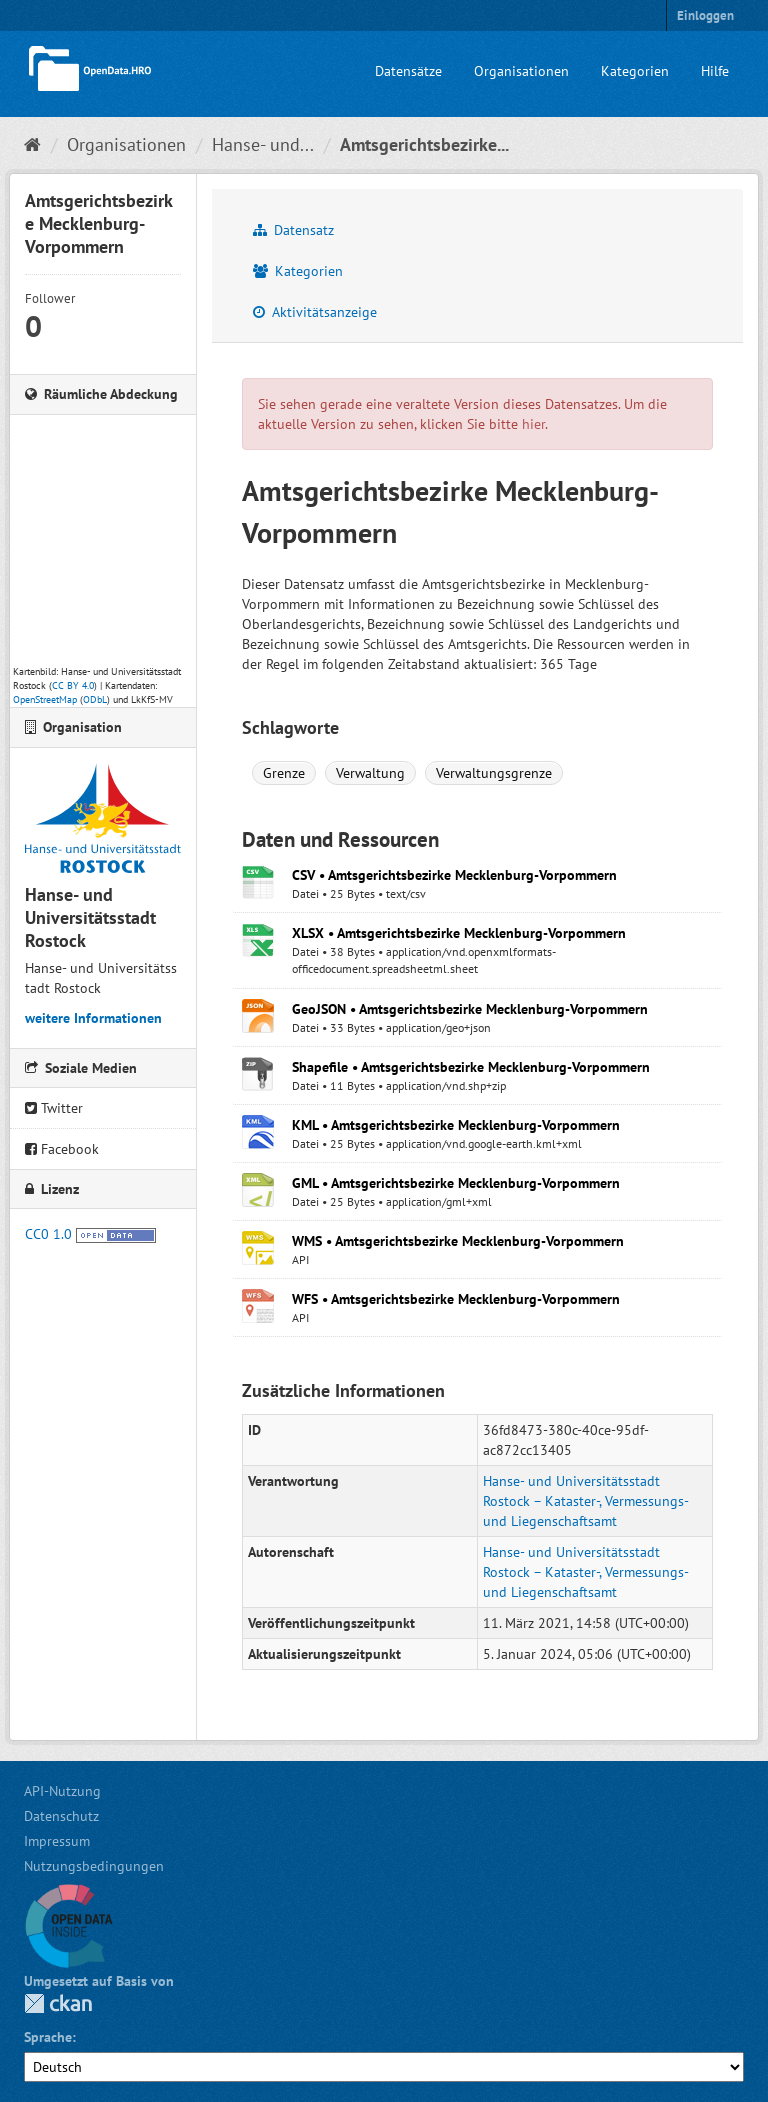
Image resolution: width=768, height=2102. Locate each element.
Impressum (57, 1841)
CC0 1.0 (48, 1234)
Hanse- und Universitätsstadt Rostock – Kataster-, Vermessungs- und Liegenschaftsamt (585, 1501)
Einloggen (705, 15)
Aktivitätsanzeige (315, 312)
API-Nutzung (62, 1791)
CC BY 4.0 (73, 685)
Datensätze (408, 71)
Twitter (54, 1108)
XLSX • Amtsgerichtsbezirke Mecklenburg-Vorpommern (459, 933)
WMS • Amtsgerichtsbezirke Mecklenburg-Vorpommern (458, 1241)
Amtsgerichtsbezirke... (424, 144)
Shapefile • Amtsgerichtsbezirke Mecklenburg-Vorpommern (471, 1067)
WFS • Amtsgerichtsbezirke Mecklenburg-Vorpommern (456, 1299)
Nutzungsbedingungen (94, 1866)
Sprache (48, 2037)
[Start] (32, 144)
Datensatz (293, 230)
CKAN (58, 2003)
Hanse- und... (263, 144)
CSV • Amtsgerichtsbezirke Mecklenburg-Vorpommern (454, 875)
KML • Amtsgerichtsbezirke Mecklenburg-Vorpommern (456, 1125)
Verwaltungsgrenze (494, 773)
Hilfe (715, 71)
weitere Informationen (93, 1018)
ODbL (95, 699)
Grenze (284, 773)
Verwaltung (370, 773)
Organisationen (521, 71)
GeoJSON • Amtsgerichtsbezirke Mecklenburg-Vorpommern (470, 1009)
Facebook (62, 1149)
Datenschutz (61, 1816)
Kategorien (635, 71)
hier (533, 424)
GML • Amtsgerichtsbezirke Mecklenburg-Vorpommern (456, 1183)
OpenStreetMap (45, 699)
